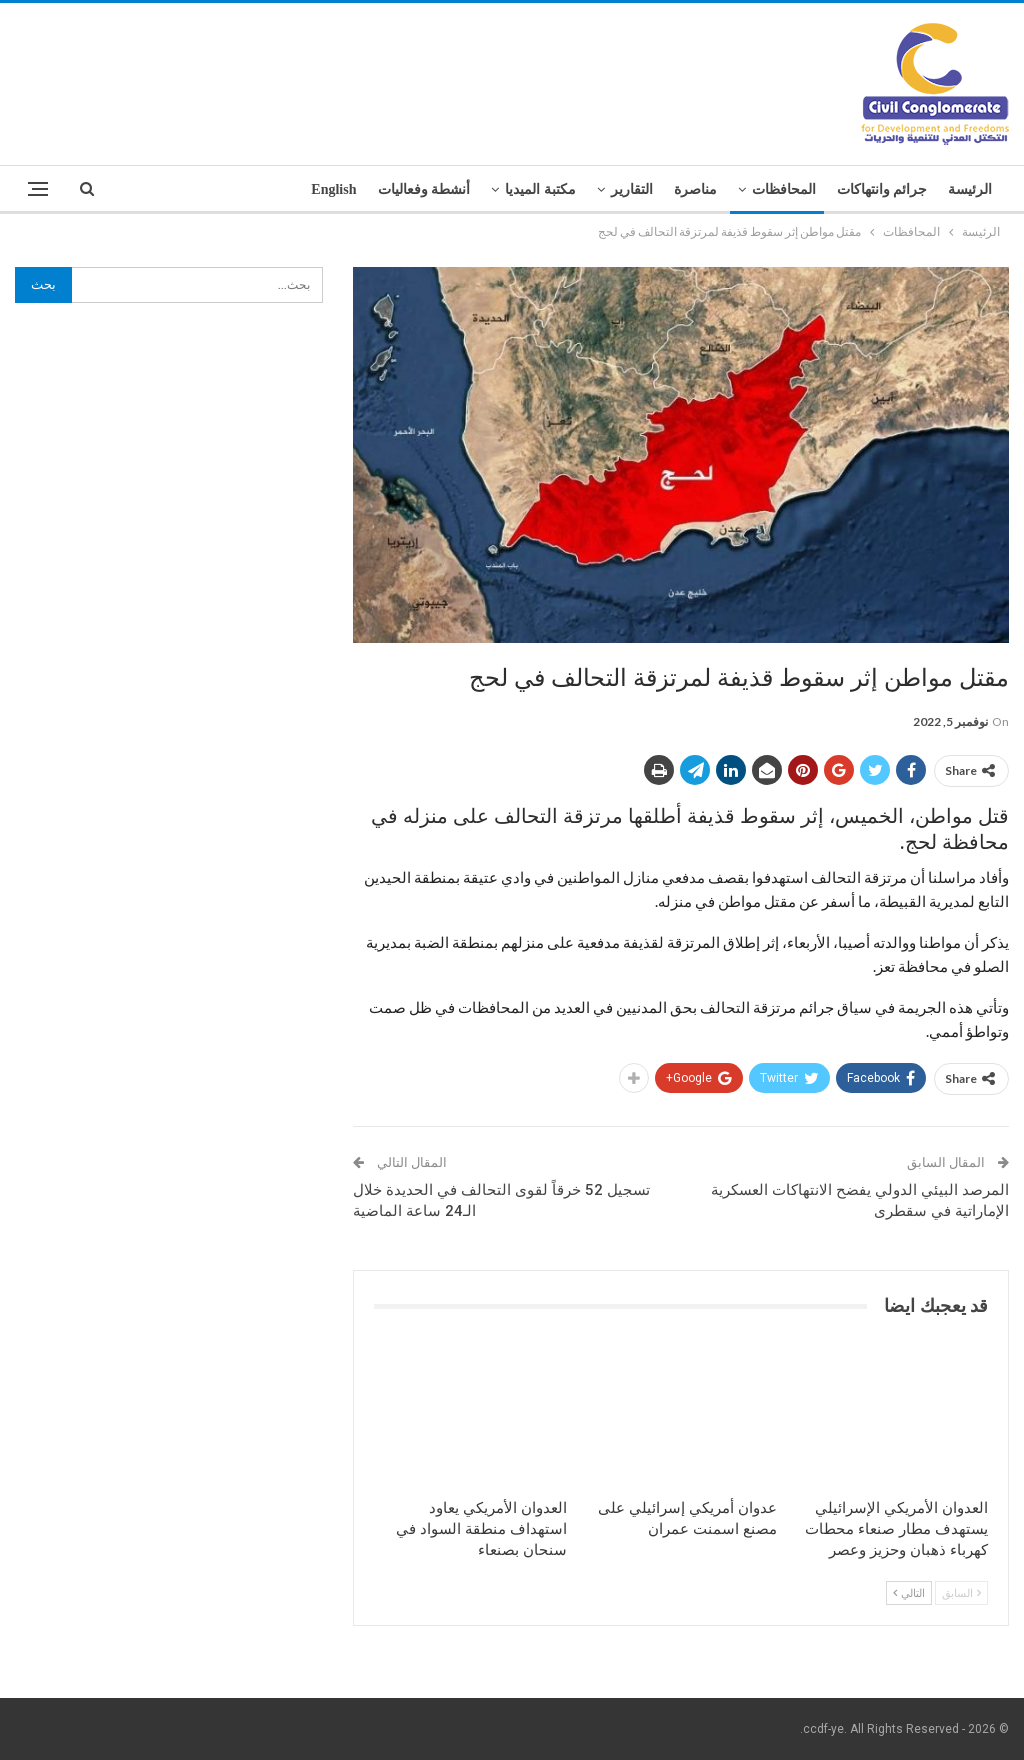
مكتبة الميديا (540, 189)
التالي (909, 1592)
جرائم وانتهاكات (882, 189)
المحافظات (784, 189)
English (333, 189)
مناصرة (695, 189)
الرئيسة (970, 189)
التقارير (632, 189)
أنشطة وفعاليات (424, 189)
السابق (961, 1592)
